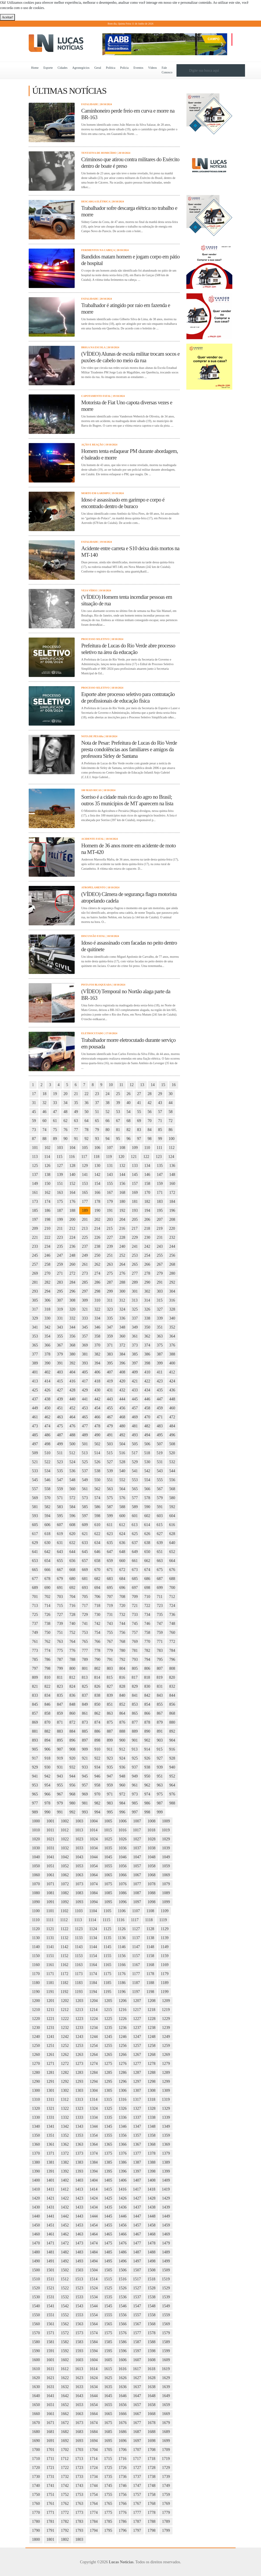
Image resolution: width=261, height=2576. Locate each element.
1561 (50, 2324)
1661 (50, 2414)
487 (60, 1435)
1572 (65, 2333)
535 (60, 1471)
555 (160, 1480)
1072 (65, 1884)
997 (135, 1812)
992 (72, 1812)
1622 (65, 2378)
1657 (137, 2405)
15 (163, 1085)
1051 (50, 1866)
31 (34, 1103)
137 (35, 1174)
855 (160, 1704)
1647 (137, 2396)
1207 (137, 2000)
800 (72, 1668)
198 (47, 1219)
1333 (79, 2117)
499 (60, 1444)
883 (60, 1731)
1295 (108, 2081)
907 (60, 1749)
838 (97, 1695)
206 (147, 1219)
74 (44, 1129)
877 (135, 1722)
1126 (121, 1929)
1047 (137, 1857)
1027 (137, 1839)
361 (135, 1336)
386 (147, 1354)
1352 (65, 2135)
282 (47, 1282)
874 (97, 1722)
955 (60, 1785)
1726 (123, 2467)
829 (135, 1686)
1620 (36, 2378)
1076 (123, 1884)
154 (97, 1183)
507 (160, 1444)
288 (122, 1282)
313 (135, 1300)
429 (85, 1390)
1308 (151, 2090)
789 (85, 1659)
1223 (79, 2018)
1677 (137, 2423)
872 (72, 1722)
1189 (164, 1983)
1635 (108, 2387)
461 (35, 1417)
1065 (108, 1875)
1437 (137, 2207)
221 (35, 1237)
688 (172, 1578)
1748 (151, 2485)
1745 (108, 2485)
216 (122, 1228)
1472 (65, 2243)
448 (172, 1399)
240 (122, 1246)
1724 (94, 2467)
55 (139, 1112)
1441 (50, 2216)
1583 (79, 2342)
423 (160, 1381)
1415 (108, 2189)
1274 (94, 2063)
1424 (94, 2198)
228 (122, 1237)
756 (122, 1632)
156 (122, 1183)
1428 (151, 2198)
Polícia (124, 67)
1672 (65, 2423)
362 (147, 1336)
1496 (123, 2261)
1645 (108, 2396)
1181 (50, 1983)
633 (85, 1543)
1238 (151, 2027)
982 (97, 1803)
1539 (166, 2297)
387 (160, 1354)
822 (47, 1686)
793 (135, 1659)
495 (160, 1435)
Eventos (138, 67)
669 (85, 1569)
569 (35, 1498)
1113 (78, 1920)
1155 (107, 1956)
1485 (108, 2252)
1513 (79, 2279)
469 (135, 1417)
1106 (121, 1911)
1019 (166, 1830)
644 (72, 1551)
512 (72, 1453)
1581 (50, 2342)
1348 (151, 2126)
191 (110, 1210)
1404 (94, 2180)
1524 (94, 2288)
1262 (65, 2054)
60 (44, 1120)
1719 (166, 2458)
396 (122, 1363)
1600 (36, 2360)
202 (97, 1219)
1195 (107, 1991)
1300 (36, 2090)
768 (122, 1641)
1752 (65, 2494)
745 (135, 1623)
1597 (137, 2351)
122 (146, 1156)
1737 (137, 2476)
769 (135, 1641)
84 (150, 1129)
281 (35, 1282)
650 (147, 1551)
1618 (151, 2369)
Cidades (62, 67)
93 (97, 1138)
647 (110, 1551)
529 (135, 1462)
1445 (108, 2216)
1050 (36, 1866)
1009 (166, 1821)
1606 (123, 2360)
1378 (151, 2153)
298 (97, 1291)
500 (72, 1444)
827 (110, 1686)
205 (135, 1219)
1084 (94, 1893)
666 (47, 1569)
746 (147, 1623)
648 (122, 1551)
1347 (137, 2126)
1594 (94, 2351)
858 (47, 1713)
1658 (151, 2405)
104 (72, 1147)
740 (72, 1623)
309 (85, 1300)
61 (55, 1120)
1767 (137, 2503)
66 (107, 1120)
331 (60, 1318)
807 (160, 1668)
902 (147, 1740)
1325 (108, 2108)
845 (35, 1704)
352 (172, 1327)
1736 (123, 2476)
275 (110, 1273)
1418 (151, 2189)
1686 (123, 2431)
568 (172, 1489)
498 (47, 1444)
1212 (65, 2009)
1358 (151, 2135)
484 (172, 1426)
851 (110, 1704)
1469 (166, 2234)
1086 (123, 1893)
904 (172, 1740)
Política (110, 67)
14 (153, 1085)
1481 (50, 2252)
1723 (79, 2467)
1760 (36, 2503)
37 (97, 1103)
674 (147, 1569)
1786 (123, 2521)
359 (110, 1336)
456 (122, 1408)
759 (160, 1632)
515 (110, 1453)
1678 (151, 2423)
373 (135, 1345)
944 (72, 1776)
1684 (94, 2431)
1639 (166, 2387)
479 (110, 1426)
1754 (94, 2494)
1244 (94, 2036)
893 (35, 1740)
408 (122, 1372)
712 (172, 1596)
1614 (93, 2369)
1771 (50, 2512)
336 (122, 1318)
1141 (50, 1947)
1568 (151, 2324)
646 (97, 1551)
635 (110, 1543)
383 (110, 1354)
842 (147, 1695)
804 (122, 1668)
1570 (36, 2333)
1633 (79, 2387)
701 (35, 1596)
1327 (137, 2108)
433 (135, 1390)
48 (65, 1112)
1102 (64, 1911)
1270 (36, 2063)
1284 (94, 2072)
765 (85, 1641)
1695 (108, 2440)
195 (160, 1210)
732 (122, 1614)
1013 (79, 1830)
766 (97, 1641)
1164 (93, 1965)
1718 (151, 2458)
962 (147, 1785)
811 (60, 1677)
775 (60, 1650)
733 (135, 1614)
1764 (94, 2503)
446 (147, 1399)
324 (122, 1309)
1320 (36, 2108)
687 (160, 1578)
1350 (36, 2135)
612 (122, 1525)
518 (147, 1453)
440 (72, 1399)
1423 (79, 2198)
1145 (107, 1947)
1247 (137, 2036)
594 (47, 1516)
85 (160, 1129)
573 (85, 1498)
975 (160, 1794)
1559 (166, 2315)
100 (172, 1138)
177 (85, 1201)
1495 (108, 2261)
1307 (137, 2090)
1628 (151, 2378)
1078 (151, 1884)
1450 (36, 2225)
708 (122, 1596)
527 (110, 1462)
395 (110, 1363)
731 (110, 1614)
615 (159, 1525)
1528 (151, 2288)
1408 (151, 2180)
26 (128, 1094)
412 (172, 1372)
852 (122, 1704)
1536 (123, 2297)
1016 (122, 1830)
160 (172, 1183)
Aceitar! (7, 17)
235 (60, 1246)
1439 (166, 2207)
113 (35, 1156)
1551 (50, 2315)
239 (110, 1246)
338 (147, 1318)
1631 (50, 2387)
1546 (123, 2306)
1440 (36, 2216)
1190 (36, 1991)
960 (122, 1785)
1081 (50, 1893)
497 (35, 1444)
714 (47, 1605)
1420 (36, 2198)
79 (97, 1129)
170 (147, 1192)
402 (47, 1372)
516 (122, 1453)
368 (72, 1345)
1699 (166, 2440)
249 (85, 1255)
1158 (150, 1956)
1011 (50, 1830)
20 (65, 1094)
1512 (65, 2279)
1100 (36, 1911)
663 (160, 1560)
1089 (166, 1893)
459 (160, 1408)
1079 (166, 1884)
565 (135, 1489)
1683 (79, 2431)
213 (85, 1228)
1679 (166, 2423)
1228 (151, 2018)
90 (65, 1138)
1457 (137, 2225)
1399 (166, 2171)
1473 (79, 2243)
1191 (50, 1991)
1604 (94, 2360)
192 (122, 1210)
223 (60, 1237)
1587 (137, 2342)
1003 (79, 1821)
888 (122, 1731)
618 (47, 1534)
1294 (94, 2081)
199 (60, 1219)
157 (135, 1183)
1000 (36, 1821)
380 (72, 1354)
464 (72, 1417)
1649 (166, 2396)
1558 (151, 2315)
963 (160, 1785)
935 (110, 1767)
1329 (166, 2108)
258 (47, 1264)
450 (47, 1408)
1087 (137, 1893)
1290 (36, 2081)
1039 (166, 1848)
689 (35, 1587)
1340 (36, 2126)
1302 (65, 2090)
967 (60, 1794)
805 (135, 1668)
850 (97, 1704)
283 (60, 1282)
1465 (108, 2234)
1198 (150, 1991)
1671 (50, 2423)
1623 (79, 2378)
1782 (65, 2521)
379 (60, 1354)
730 (97, 1614)
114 (47, 1156)
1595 (108, 2351)
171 (160, 1192)
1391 (50, 2171)
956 (72, 1785)
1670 (36, 2423)
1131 (50, 1938)
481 (135, 1426)
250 (97, 1255)
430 (97, 1390)
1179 (164, 1974)
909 (85, 1749)
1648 (151, 2396)
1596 (123, 2351)
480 (122, 1426)
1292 (65, 2081)
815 (110, 1677)
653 (35, 1560)
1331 (50, 2117)
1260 (36, 2054)
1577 (137, 2333)
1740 (36, 2485)
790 (97, 1659)
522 (47, 1462)
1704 (94, 2449)
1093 (79, 1902)
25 (118, 1094)
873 (85, 1722)
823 (60, 1686)
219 (159, 1228)
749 (35, 1632)
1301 (50, 2090)
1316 (122, 2099)
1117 (135, 1920)
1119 (163, 1920)
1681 (50, 2431)
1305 (108, 2090)
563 (110, 1489)
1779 (166, 2512)
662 (147, 1560)
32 (44, 1103)
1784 (94, 2521)
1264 (94, 2054)
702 (47, 1596)
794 (147, 1659)
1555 (108, 2315)
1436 (123, 2207)
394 (97, 1363)
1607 (137, 2360)
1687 (137, 2431)
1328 (151, 2108)
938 (147, 1767)
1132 (64, 1938)
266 (147, 1264)
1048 (151, 1857)
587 (110, 1507)
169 (135, 1192)
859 (60, 1713)
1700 (36, 2449)
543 (160, 1471)
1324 (94, 2108)
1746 (123, 2485)
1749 (166, 2485)
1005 (108, 1821)
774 (47, 1650)
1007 (137, 1821)
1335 (108, 2117)
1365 (108, 2144)
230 (147, 1237)
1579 (166, 2333)
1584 (94, 2342)
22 (86, 1094)
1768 (151, 2503)
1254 (94, 2045)
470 (147, 1417)
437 (35, 1399)
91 (76, 1138)
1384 (94, 2162)
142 (97, 1174)
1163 (79, 1965)
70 (150, 1120)
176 (72, 1201)
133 (135, 1165)
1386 (123, 2162)
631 (60, 1543)
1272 (65, 2063)
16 (174, 1085)
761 (35, 1641)
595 (60, 1516)
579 (160, 1498)
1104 (93, 1911)
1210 (36, 2009)
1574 (94, 2333)
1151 (50, 1956)
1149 (164, 1947)
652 (172, 1551)
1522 (65, 2288)
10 (111, 1085)
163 (60, 1192)
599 (110, 1516)
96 (128, 1138)
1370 (36, 2153)
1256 (123, 2045)
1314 (93, 2099)
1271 (50, 2063)
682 (97, 1578)
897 (85, 1740)
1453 (79, 2225)
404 (72, 1372)
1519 (166, 2279)
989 (35, 1812)
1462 (65, 2234)
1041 (50, 1857)
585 (85, 1507)
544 (172, 1471)
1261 (50, 2054)
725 (35, 1614)
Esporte (48, 67)
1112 (64, 1920)
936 (122, 1767)
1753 (79, 2494)
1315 (108, 2099)
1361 (50, 2144)
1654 (94, 2405)
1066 (123, 1875)
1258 (151, 2045)
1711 (50, 2458)
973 (135, 1794)
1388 (151, 2162)
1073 (79, 1884)
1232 (65, 2027)
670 (97, 1569)
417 (85, 1381)
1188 (150, 1983)
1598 (151, 2351)
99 (160, 1138)
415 (60, 1381)
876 (122, 1722)
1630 (36, 2387)
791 (110, 1659)
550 (97, 1480)
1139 (164, 1938)
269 (35, 1273)
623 (110, 1534)
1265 (108, 2054)
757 (135, 1632)
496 (172, 1435)
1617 (137, 2369)
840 (122, 1695)
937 (135, 1767)
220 (172, 1228)
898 (97, 1740)
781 (135, 1650)
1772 (65, 2512)
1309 (166, 2090)
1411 (50, 2189)
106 (97, 1147)
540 (122, 1471)
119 (109, 1156)
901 (135, 1740)
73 (34, 1129)
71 (160, 1120)
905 (35, 1749)
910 (97, 1749)
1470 (36, 2243)
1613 (79, 2369)
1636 (123, 2387)
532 (172, 1462)
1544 (94, 2306)
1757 (137, 2494)
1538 (151, 2297)
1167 (136, 1965)
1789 (166, 2521)
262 (97, 1264)
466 (97, 1417)
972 (122, 1794)
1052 (65, 1866)
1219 (166, 2009)
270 (47, 1273)
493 (135, 1435)
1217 (137, 2009)
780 (122, 1650)
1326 (123, 2108)
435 (160, 1390)
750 (47, 1632)
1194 (93, 1991)
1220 (36, 2018)
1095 (108, 1902)
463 (60, 1417)
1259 (166, 2045)
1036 (123, 1848)
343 (60, 1327)
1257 (137, 2045)
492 (122, 1435)
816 (122, 1677)
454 (97, 1408)
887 (110, 1731)
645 (85, 1551)
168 (122, 1192)
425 (35, 1390)
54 (128, 1112)
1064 (94, 1875)
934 (97, 1767)
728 (72, 1614)
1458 (151, 2225)
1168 (150, 1965)
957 (85, 1785)
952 (172, 1776)
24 (107, 1094)
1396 (123, 2171)
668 (72, 1569)
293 (35, 1291)
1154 (93, 1956)
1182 (64, 1983)
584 (72, 1507)
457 (135, 1408)
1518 (151, 2279)
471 (160, 1417)
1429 (166, 2198)
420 (122, 1381)
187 (60, 1210)
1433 (79, 2207)
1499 (166, 2261)
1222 (65, 2018)
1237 (137, 2027)
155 (110, 1183)
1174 (93, 1974)
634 (97, 1543)
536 (72, 1471)
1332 (65, 2117)
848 (72, 1704)
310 (97, 1300)
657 (85, 1560)
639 (160, 1543)
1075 (108, 1884)
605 (35, 1525)
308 (72, 1300)
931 (60, 1767)
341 (35, 1327)
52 (107, 1112)
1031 (50, 1848)
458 (147, 1408)
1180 (36, 1983)
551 (110, 1480)
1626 (123, 2378)
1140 (36, 1947)
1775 (108, 2512)
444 (122, 1399)
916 (172, 1749)
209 (35, 1228)
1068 (151, 1875)
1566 (123, 2324)
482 (147, 1426)
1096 (123, 1902)
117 (84, 1156)
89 (55, 1138)
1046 (123, 1857)
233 (35, 1246)
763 (60, 1641)
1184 (93, 1983)
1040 (36, 1857)
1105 (107, 1911)
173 (35, 1201)
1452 (65, 2225)
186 (47, 1210)
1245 (108, 2036)
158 (147, 1183)
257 (35, 1264)
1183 (79, 1983)
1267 (137, 2054)
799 (60, 1668)
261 (85, 1264)
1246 (123, 2036)
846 (47, 1704)
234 (47, 1246)
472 (172, 1417)
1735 (108, 2476)
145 (135, 1174)
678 (47, 1578)
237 (85, 1246)
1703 (79, 2449)
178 (97, 1201)
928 (172, 1758)
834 (47, 1695)
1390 (36, 2171)
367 (60, 1345)
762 (47, 1641)
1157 (136, 1956)
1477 (137, 2243)
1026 (123, 1839)
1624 (94, 2378)
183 (160, 1201)
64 (86, 1120)
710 (147, 1596)
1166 (121, 1965)
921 (85, 1758)
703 (60, 1596)
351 (160, 1327)
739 (60, 1623)
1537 (137, 2297)
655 (60, 1560)
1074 (94, 1884)
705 (85, 1596)
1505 (108, 2270)
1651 (50, 2405)
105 (85, 1147)
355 (60, 1336)
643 (60, 1551)
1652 (65, 2405)
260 (72, 1264)
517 (135, 1453)
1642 (65, 2396)
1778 (151, 2512)
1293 (79, 2081)
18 (44, 1094)
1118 (149, 1920)
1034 (94, 1848)
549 (85, 1480)
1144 (93, 1947)
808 (172, 1668)
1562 (65, 2324)
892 (172, 1731)
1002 (65, 1821)
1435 (108, 2207)
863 (110, 1713)
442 (97, 1399)
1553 (79, 2315)
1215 (108, 2009)
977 (35, 1803)
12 (132, 1085)
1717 (137, 2458)
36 (86, 1103)
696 (122, 1587)
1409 (166, 2180)
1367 (137, 2144)
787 (60, 1659)
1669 (166, 2414)
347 (110, 1327)
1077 (137, 1884)
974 (147, 1794)
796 (172, 1659)
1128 (150, 1929)
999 (160, 1812)
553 (135, 1480)
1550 (36, 2315)
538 (97, 1471)
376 (172, 1345)
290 (147, 1282)
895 (60, 1740)
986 (147, 1803)
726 (47, 1614)
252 (122, 1255)
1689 (166, 2431)
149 (35, 1183)
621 (85, 1534)
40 (128, 1103)
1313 (79, 2099)
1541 (50, 2306)
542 (147, 1471)
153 (85, 1183)
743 (110, 1623)
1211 (50, 2009)
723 (160, 1605)
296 (72, 1291)
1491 (50, 2261)
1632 (65, 2387)
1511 (50, 2279)
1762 (65, 2503)
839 (110, 1695)
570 (47, 1498)
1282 (65, 2072)
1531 (50, 2297)
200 (72, 1219)
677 (35, 1578)
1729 (166, 2467)
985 (135, 1803)
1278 (151, 2063)
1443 (79, 2216)
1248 (151, 2036)
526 (97, 1462)
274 (97, 1273)
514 (97, 1453)
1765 (108, 2503)
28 (150, 1094)
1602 (65, 2360)
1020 (36, 1839)
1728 (151, 2467)
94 (107, 1138)
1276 (123, 2063)
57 (160, 1112)
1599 (166, 2351)
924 (122, 1758)
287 (110, 1282)
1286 (123, 2072)
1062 (65, 1875)
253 (135, 1255)
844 (172, 1695)
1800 (36, 2539)
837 (85, 1695)
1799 (166, 2530)
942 (47, 1776)
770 (147, 1641)
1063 (79, 1875)
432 (122, 1390)
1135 (107, 1938)
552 (122, 1480)
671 (110, 1569)
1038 (151, 1848)
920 (72, 1758)
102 (47, 1147)
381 (85, 1354)
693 (85, 1587)
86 (171, 1129)
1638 (151, 2387)
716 (72, 1605)
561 (85, 1489)
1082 (65, 1893)
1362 (65, 2144)
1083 (79, 1893)
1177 (136, 1974)
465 (85, 1417)
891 (160, 1731)
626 (147, 1534)
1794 (94, 2530)
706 (97, 1596)
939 (160, 1767)
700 (172, 1587)
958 (97, 1785)
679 (60, 1578)
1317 (137, 2099)
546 (47, 1480)
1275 (108, 2063)
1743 (79, 2485)
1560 (36, 2324)
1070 (36, 1884)
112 (172, 1147)
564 (122, 1489)
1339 (166, 2117)
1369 (166, 2144)
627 (160, 1534)
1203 (79, 2000)
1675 (108, 2423)
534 (47, 1471)
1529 (166, 2288)
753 (85, 1632)
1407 (137, 2180)
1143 (79, 1947)
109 (135, 1147)
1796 (123, 2530)
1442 (65, 2216)
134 (147, 1165)
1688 (151, 2431)
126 (47, 1165)
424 (172, 1381)
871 (60, 1722)
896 (72, 1740)
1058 (151, 1866)
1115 (106, 1920)
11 (121, 1085)
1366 (123, 2144)
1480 (36, 2252)
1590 (36, 2351)
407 (110, 1372)
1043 (79, 1857)
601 (135, 1516)
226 (97, 1237)
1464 (94, 2234)
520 (172, 1453)
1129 (164, 1929)
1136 (121, 1938)
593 (35, 1516)
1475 (108, 2243)
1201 (50, 2000)
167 (110, 1192)
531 (160, 1462)
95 (118, 1138)
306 (47, 1300)
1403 (79, 2180)
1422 (65, 2198)
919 (60, 1758)
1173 (79, 1974)
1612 (65, 2369)
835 (60, 1695)
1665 (108, 2414)
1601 (50, 2360)
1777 (137, 2512)
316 (172, 1300)
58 (171, 1112)
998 (147, 1812)
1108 (150, 1911)
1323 (79, 2108)
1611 (50, 2369)
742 (97, 1623)
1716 (122, 2458)
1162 (64, 1965)
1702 (65, 2449)
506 (147, 1444)
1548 (151, 2306)
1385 (108, 2162)
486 (47, 1435)
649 (135, 1551)
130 (97, 1165)
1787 (137, 2521)
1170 (36, 1974)
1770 (36, 2512)
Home (35, 67)
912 (122, 1749)
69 (139, 1120)
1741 (50, 2485)
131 (110, 1165)
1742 (65, 2485)
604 (172, 1516)
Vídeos (152, 67)
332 (72, 1318)
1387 (137, 2162)
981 (85, 1803)
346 (97, 1327)
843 (160, 1695)
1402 (65, 2180)
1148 (150, 1947)
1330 (36, 2117)
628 (172, 1534)
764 (72, 1641)
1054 (94, 1866)
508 (172, 1444)
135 (160, 1165)
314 (147, 1300)
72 (171, 1120)
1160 (36, 1965)
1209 (166, 2000)
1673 (79, 2423)
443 (110, 1399)
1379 (166, 2153)
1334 (94, 2117)
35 (76, 1103)
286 (97, 1282)
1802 (65, 2539)
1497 (137, 2261)
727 (60, 1614)
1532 (65, 2297)
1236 (123, 2027)
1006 (123, 1821)
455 (110, 1408)
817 (135, 1677)
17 (34, 1094)
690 (47, 1587)
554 (147, 1480)
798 (47, 1668)
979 (60, 1803)
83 (139, 1129)
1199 (164, 1991)
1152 (64, 1956)
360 (122, 1336)
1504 (94, 2270)
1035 (108, 1848)
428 (72, 1390)
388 (172, 1354)
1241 (50, 2036)
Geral (97, 67)
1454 (94, 2225)
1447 (137, 2216)
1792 (65, 2530)
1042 (65, 1857)
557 (35, 1489)
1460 (36, 2234)
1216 (122, 2009)
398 (147, 1363)
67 (118, 1120)
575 (110, 1498)
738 (47, 1623)
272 (72, 1273)
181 (135, 1201)
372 (122, 1345)
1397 (137, 2171)
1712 (65, 2458)
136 (172, 1165)
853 (135, 1704)
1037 (137, 1848)
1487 (137, 2252)
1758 (151, 2494)
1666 (123, 2414)
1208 (151, 2000)
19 (55, 1094)
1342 (65, 2126)
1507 (137, 2270)
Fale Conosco (167, 70)
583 (60, 1507)
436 (172, 1390)
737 (35, 1623)
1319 (166, 2099)
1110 (36, 1920)
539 (110, 1471)
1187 (136, 1983)
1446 (123, 2216)
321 (85, 1309)
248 (72, 1255)
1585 (108, 2342)
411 (159, 1372)
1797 (137, 2530)
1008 (151, 1821)
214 (97, 1228)
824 (72, 1686)
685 (135, 1578)
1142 (64, 1947)
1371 (50, 2153)
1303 (79, 2090)
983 (110, 1803)
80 (107, 1129)
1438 (151, 2207)
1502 (65, 2270)
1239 (166, 2027)
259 (60, 1264)
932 (72, 1767)
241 (135, 1246)
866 (147, 1713)
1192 (64, 1991)
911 (110, 1749)
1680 (36, 2431)
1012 (65, 1830)
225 (85, 1237)
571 (60, 1498)
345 (85, 1327)
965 (35, 1794)
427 (60, 1390)
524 (72, 1462)
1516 (122, 2279)
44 (171, 1103)
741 (85, 1623)
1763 (79, 2503)
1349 (166, 2126)
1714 (93, 2458)
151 (60, 1183)
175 (60, 1201)
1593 (79, 2351)
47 (55, 1112)
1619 (166, 2369)
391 (60, 1363)
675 (160, 1569)
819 (159, 1677)
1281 (50, 2072)
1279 (166, 2063)
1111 (50, 1920)
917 (35, 1758)
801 (85, 1668)
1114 (92, 1920)
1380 (36, 2162)
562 (97, 1489)
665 (35, 1569)
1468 (151, 2234)
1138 (150, 1938)
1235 (108, 2027)
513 (85, 1453)
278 (147, 1273)
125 (35, 1165)
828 (122, 1686)
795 (160, 1659)
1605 (108, 2360)
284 (72, 1282)
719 (110, 1605)
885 (85, 1731)
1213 (79, 2009)
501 (85, 1444)
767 (110, 1641)
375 (160, 1345)
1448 (151, 2216)
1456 (123, 2225)
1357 (137, 2135)
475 (60, 1426)
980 (72, 1803)
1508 (151, 2270)
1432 (65, 2207)
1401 (50, 2180)
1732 (65, 2476)
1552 (65, 2315)
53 (118, 1112)
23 (97, 1094)
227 (110, 1237)
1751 (50, 2494)
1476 (123, 2243)
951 (160, 1776)
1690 (36, 2440)
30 (171, 1094)
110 (147, 1147)
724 (172, 1605)
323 (110, 1309)
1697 (137, 2440)
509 (35, 1453)
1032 (65, 1848)
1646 (123, 2396)
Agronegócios (81, 67)
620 (72, 1534)
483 (160, 1426)
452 (72, 1408)
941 (35, 1776)
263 (110, 1264)
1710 (36, 2458)
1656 (123, 2405)
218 (147, 1228)
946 (97, 1776)
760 (172, 1632)
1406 (123, 2180)
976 (172, 1794)
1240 (36, 2036)
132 (122, 1165)
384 (122, 1354)
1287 (137, 2072)
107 (110, 1147)
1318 (151, 2099)
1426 (123, 2198)
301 (135, 1291)
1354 (94, 2135)
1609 (166, 2360)
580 (172, 1498)
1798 (151, 2530)
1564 (94, 2324)
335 (110, 1318)
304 (172, 1291)
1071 (50, 1884)
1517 (137, 2279)
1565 (108, 2324)
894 (47, 1740)
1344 (94, 2126)
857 (35, 1713)
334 (97, 1318)
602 (147, 1516)
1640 (36, 2396)
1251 (50, 2045)
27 (139, 1094)
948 (122, 1776)
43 (160, 1103)
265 (135, 1264)
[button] (109, 44)
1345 (108, 2126)
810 (47, 1677)
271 (60, 1273)
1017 (137, 1830)
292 (172, 1282)
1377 (137, 2153)
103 (60, 1147)
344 (72, 1327)
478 (97, 1426)
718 (97, 1605)
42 (150, 1103)
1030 (36, 1848)
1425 (108, 2198)
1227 (137, 2018)
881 (35, 1731)
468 (122, 1417)
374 (147, 1345)
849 (85, 1704)
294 (47, 1291)
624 (122, 1534)
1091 (50, 1902)
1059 (166, 1866)
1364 (94, 2144)
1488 (151, 2252)
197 (35, 1219)
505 (135, 1444)
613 (135, 1525)
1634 (94, 2387)
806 (147, 1668)
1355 (108, 2135)
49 (76, 1112)
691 (60, 1587)
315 (159, 1300)
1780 (36, 2521)
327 (160, 1309)
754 (97, 1632)
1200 (36, 2000)
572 (72, 1498)
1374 (94, 2153)
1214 (93, 2009)
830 (147, 1686)
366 (47, 1345)
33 (55, 1103)
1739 (166, 2476)
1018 (151, 1830)
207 (160, 1219)
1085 (108, 1893)
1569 (166, 2324)
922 (97, 1758)
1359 (166, 2135)
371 (110, 1345)
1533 (79, 2297)
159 (160, 1183)
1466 (123, 2234)
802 (97, 1668)
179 (110, 1201)
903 (160, 1740)
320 (72, 1309)
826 (97, 1686)
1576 (123, 2333)
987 (160, 1803)
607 (60, 1525)
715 (60, 1605)
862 (97, 1713)
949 (135, 1776)
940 (172, 1767)
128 (72, 1165)
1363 (79, 2144)
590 (147, 1507)
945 (85, 1776)
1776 (123, 2512)
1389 (166, 2162)
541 (135, 1471)
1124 (93, 1929)
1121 (50, 1929)
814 (97, 1677)
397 (135, 1363)
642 (47, 1551)
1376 (123, 2153)
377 (35, 1354)
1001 (50, 1821)
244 (172, 1246)
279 (160, 1273)
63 (76, 1120)
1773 (79, 2512)
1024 (94, 1839)
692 (72, 1587)
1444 (94, 2216)
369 (85, 1345)
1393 (79, 2171)
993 (85, 1812)
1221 (50, 2018)
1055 (108, 1866)
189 (85, 1210)
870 (47, 1722)
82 (128, 1129)
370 (97, 1345)
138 (47, 1174)
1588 (151, 2342)
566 (147, 1489)
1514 (93, 2279)
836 (72, 1695)
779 (110, 1650)
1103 (79, 1911)
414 (47, 1381)
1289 (166, 2072)
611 (110, 1525)
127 (60, 1165)
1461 (50, 2234)
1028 (151, 1839)
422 (147, 1381)
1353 (79, 2135)
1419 (166, 2189)
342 (47, 1327)
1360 (36, 2144)
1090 (36, 1902)
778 (97, 1650)
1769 (166, 2503)
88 (44, 1138)
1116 (120, 1920)
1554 (94, 2315)
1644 (94, 2396)
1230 (36, 2027)
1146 (121, 1947)
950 (147, 1776)
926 (147, 1758)
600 (122, 1516)
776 (72, 1650)
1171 (50, 1974)
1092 (65, 1902)
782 (147, 1650)
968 (72, 1794)
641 (35, 1551)
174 (47, 1201)
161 (35, 1192)
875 (110, 1722)
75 (55, 1129)
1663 (79, 2414)
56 (150, 1112)
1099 (166, 1902)
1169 (164, 1965)
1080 (36, 1893)
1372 (65, 2153)
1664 (94, 2414)
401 (35, 1372)
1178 (150, 1974)
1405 (108, 2180)
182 (147, 1201)
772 (172, 1641)
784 (172, 1650)
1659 (166, 2405)
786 (47, 1659)
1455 (108, 2225)
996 (122, 1812)
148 (172, 1174)
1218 (151, 2009)
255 (160, 1255)
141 (85, 1174)
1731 (50, 2476)
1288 (151, 2072)
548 (72, 1480)
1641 (50, 2396)
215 (110, 1228)
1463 (79, 2234)
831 (160, 1686)
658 (97, 1560)
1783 (79, 2521)
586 (97, 1507)
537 (85, 1471)
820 (172, 1677)
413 (35, 1381)
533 (35, 1471)
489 (85, 1435)
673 (135, 1569)
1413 (79, 2189)
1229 (166, 2018)
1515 (108, 2279)
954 (47, 1785)
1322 (65, 2108)
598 (97, 1516)
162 (47, 1192)
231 (160, 1237)
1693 (79, 2440)
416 (72, 1381)
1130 (36, 1938)
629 (35, 1543)
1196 (121, 1991)
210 (47, 1228)
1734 (94, 2476)
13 (142, 1085)
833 (35, 1695)
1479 (166, 2243)
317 (35, 1309)
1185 (107, 1983)
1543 (79, 2306)
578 (147, 1498)
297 (85, 1291)
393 (85, 1363)
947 (110, 1776)
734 (147, 1614)
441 (85, 1399)
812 (72, 1677)
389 (35, 1363)
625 (135, 1534)
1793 (79, 2530)
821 (35, 1686)
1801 (50, 2539)
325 (135, 1309)
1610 (36, 2369)
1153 (79, 1956)
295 (60, 1291)
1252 (65, 2045)
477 (85, 1426)
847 (60, 1704)
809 (35, 1677)
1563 (79, 2324)
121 (134, 1156)
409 (135, 1372)
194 (147, 1210)
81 (118, 1129)
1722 (65, 2467)
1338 (151, 2117)
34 (65, 1103)
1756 (123, 2494)
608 (72, 1525)
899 (110, 1740)
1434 (94, 2207)
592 (172, 1507)
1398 (151, 2171)
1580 (36, 2342)
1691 (50, 2440)
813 (85, 1677)
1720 (36, 2467)
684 (122, 1578)
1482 (65, 2252)
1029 (166, 1839)
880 (172, 1722)
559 (60, 1489)
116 (72, 1156)
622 (97, 1534)
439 (60, 1399)
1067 (137, 1875)
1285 (108, 2072)
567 (160, 1489)
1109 (164, 1911)
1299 (166, 2081)
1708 (151, 2449)
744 (122, 1623)
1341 (50, 2126)
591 (160, 1507)
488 (72, 1435)
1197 (136, 1991)
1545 (108, 2306)
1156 (121, 1956)
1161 (50, 1965)
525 (85, 1462)
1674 (94, 2423)
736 (172, 1614)
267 (160, 1264)
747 (160, 1623)
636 (122, 1543)
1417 (137, 2189)
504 (122, 1444)
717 (85, 1605)
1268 (151, 2054)
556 (172, 1480)
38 (107, 1103)
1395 (108, 2171)
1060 (36, 1875)
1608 (151, 2360)
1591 (50, 2351)
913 (135, 1749)
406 (97, 1372)
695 (110, 1587)
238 (97, 1246)
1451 (50, 2225)
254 (147, 1255)
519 (159, 1453)
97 (139, 1138)
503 (110, 1444)
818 (147, 1677)
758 (147, 1632)
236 (72, 1246)
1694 (94, 2440)
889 (135, 1731)
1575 (108, 2333)
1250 (36, 2045)
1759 (166, 2494)
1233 (79, 2027)
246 (47, 1255)
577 (135, 1498)
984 (122, 1803)
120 (121, 1156)
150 (47, 1183)
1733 (79, 2476)
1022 (65, 1839)
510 (47, 1453)
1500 (36, 2270)
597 (85, 1516)
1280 (36, 2072)
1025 (108, 1839)
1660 (36, 2414)
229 (135, 1237)
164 (72, 1192)
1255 (108, 2045)
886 (97, 1731)
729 (85, 1614)
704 (72, 1596)
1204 (94, 2000)
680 (72, 1578)
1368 (151, 2144)
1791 (50, 2530)
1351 (50, 2135)
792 (122, 1659)
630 (47, 1543)
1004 (94, 1821)
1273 (79, 2063)
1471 (50, 2243)
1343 (79, 2126)
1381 (50, 2162)
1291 (50, 2081)
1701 (50, 2449)
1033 (79, 1848)
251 (110, 1255)
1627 (137, 2378)
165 (85, 1192)
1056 (123, 1866)
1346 (123, 2126)
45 (34, 1112)
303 (160, 1291)
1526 (123, 2288)
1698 (151, 2440)
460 (172, 1408)
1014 (93, 1830)
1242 (65, 2036)
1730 (36, 2476)
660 (122, 1560)
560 (72, 1489)
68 (128, 1120)
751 (60, 1632)
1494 (94, 2261)
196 (172, 1210)
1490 (36, 2261)
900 (122, 1740)
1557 (137, 2315)
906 (47, 1749)
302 (147, 1291)
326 (147, 1309)
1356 (123, 2135)
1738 (151, 2476)
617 (35, 1534)
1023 (79, 1839)
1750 (36, 2494)
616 (172, 1525)
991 (60, 1812)
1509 (166, 2270)
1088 (151, 1893)
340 (172, 1318)
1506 (123, 2270)
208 (172, 1219)
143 (110, 1174)
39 (118, 1103)
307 (60, 1300)
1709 (166, 2449)
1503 (79, 2270)
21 (76, 1094)
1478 (151, 2243)
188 (72, 1210)
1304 (94, 2090)
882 (47, 1731)
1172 (64, 1974)
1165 (107, 1965)
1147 (136, 1947)
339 (160, 1318)
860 (72, 1713)
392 (72, 1363)
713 (35, 1605)
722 (147, 1605)
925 (135, 1758)
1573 (79, 2333)
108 (122, 1147)
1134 (93, 1938)
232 (172, 1237)
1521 (50, 2288)
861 (85, 1713)
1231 (50, 2027)
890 (147, 1731)
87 (34, 1138)
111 (159, 1147)
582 (47, 1507)
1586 (123, 2342)
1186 (121, 1983)
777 (85, 1650)
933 (85, 1767)
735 (160, 1614)
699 (160, 1587)
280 (172, 1273)
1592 (65, 2351)
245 (35, 1255)
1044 (94, 1857)
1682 (65, 2431)
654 (47, 1560)
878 (147, 1722)
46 (44, 1112)
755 (110, 1632)
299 (110, 1291)
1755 (108, 2494)
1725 (108, 2467)
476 (72, 1426)
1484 (94, 2252)
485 (35, 1435)
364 (172, 1336)
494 (147, 1435)
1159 (164, 1956)
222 (47, 1237)
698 (147, 1587)
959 (110, 1785)
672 (122, 1569)
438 (47, 1399)
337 (135, 1318)
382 (97, 1354)
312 (122, 1300)
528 (122, 1462)
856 (172, 1704)
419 (110, 1381)
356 (72, 1336)
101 (35, 1147)
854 (147, 1704)
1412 (65, 2189)
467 (110, 1417)
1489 (166, 2252)
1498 (151, 2261)
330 (47, 1318)
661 (135, 1560)
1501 (50, 2270)
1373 (79, 2153)
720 (122, 1605)
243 (160, 1246)
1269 (166, 2054)
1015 (108, 1830)
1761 (50, 2503)
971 (110, 1794)
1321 (50, 2108)
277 (135, 1273)
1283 (79, 2072)
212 (72, 1228)
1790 (36, 2530)
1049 (166, 1857)
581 (35, 1507)
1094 (94, 1902)
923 (110, 1758)
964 (172, 1785)
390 (47, 1363)
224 (72, 1237)
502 (97, 1444)
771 (160, 1641)
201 (85, 1219)
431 (110, 1390)
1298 (151, 2081)
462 (47, 1417)
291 (160, 1282)
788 (72, 1659)
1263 (79, 2054)
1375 (108, 2153)
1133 (79, 1938)
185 (35, 1210)
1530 (36, 2297)
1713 (79, 2458)
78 (86, 1129)
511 (60, 1453)
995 (110, 1812)
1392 (65, 2171)
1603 (79, 2360)
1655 (108, 2405)
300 (122, 1291)
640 (172, 1543)
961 (135, 1785)
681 (85, 1578)
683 (110, 1578)
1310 (36, 2099)
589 (135, 1507)
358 (97, 1336)
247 (60, 1255)
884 (72, 1731)
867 (160, 1713)
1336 (123, 2117)
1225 (108, 2018)
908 (72, 1749)
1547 (137, 2306)
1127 (136, 1929)
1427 (137, 2198)
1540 (36, 2306)
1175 (107, 1974)
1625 (108, 2378)
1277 (137, 2063)
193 (135, 1210)
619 (60, 1534)
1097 (137, 1902)
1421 (50, 2198)
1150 (36, 1956)
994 (97, 1812)
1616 (122, 2369)
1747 (137, 2485)
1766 (123, 2503)
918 (47, 1758)
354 (47, 1336)
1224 (94, 2018)
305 (35, 1300)
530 (147, 1462)
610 (97, 1525)
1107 (136, 1911)
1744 (94, 2485)
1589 (166, 2342)
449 (35, 1408)
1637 (137, 2387)
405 (85, 1372)
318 (47, 1309)
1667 (137, 2414)
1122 (64, 1929)
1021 (50, 1839)
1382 (65, 2162)
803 (110, 1668)
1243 (79, 2036)
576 (122, 1498)
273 (85, 1273)
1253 (79, 2045)
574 (97, 1498)
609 (85, 1525)
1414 (93, 2189)
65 (97, 1120)
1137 (136, 1938)
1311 (50, 2099)
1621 (50, 2378)
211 (60, 1228)
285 (85, 1282)
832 (172, 1686)
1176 (121, 1974)
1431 (50, 2207)
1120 (36, 1929)
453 (85, 1408)
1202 (65, 2000)
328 (172, 1309)
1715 (108, 2458)
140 (72, 1174)
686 (147, 1578)
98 (150, 1138)
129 (85, 1165)
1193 (79, 1991)
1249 (166, 2036)
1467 (137, 2234)
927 (160, 1758)
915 (159, 1749)
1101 (50, 1911)
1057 (137, 1866)
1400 (36, 2180)
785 (35, 1659)
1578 (151, 2333)
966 (47, 1794)
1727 (137, 2467)
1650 (36, 2405)
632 (72, 1543)
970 (97, 1794)
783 (160, 1650)
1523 (79, 2288)
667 (60, 1569)
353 (35, 1336)
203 (110, 1219)
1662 (65, 2414)
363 (160, 1336)
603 (160, 1516)
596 (72, 1516)
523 (60, 1462)
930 (47, 1767)
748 (172, 1623)
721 (135, 1605)
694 (97, 1587)
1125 (107, 1929)
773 (35, 1650)
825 (85, 1686)
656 (72, 1560)
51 (97, 1112)
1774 (94, 2512)
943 (60, 1776)
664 (172, 1560)
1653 (79, 2405)
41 (139, 1103)
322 (97, 1309)
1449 (166, 2216)
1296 (123, 2081)
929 (35, 1767)
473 (35, 1426)
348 (122, 1327)
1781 (50, 2521)
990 (47, 1812)
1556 (123, 2315)
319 (60, 1309)
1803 (79, 2539)
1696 (123, 2440)
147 (160, 1174)
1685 (108, 2431)
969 (85, 1794)
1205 (108, 2000)
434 (147, 1390)
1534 (94, 2297)
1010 (36, 1830)
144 (122, 1174)
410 (147, 1372)
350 (147, 1327)
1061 (50, 1875)
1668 (151, 2414)
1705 (108, 2449)
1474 (94, 2243)
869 (35, 1722)
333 (85, 1318)
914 (147, 1749)
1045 (108, 1857)
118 (96, 1156)
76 (65, 1129)
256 (172, 1255)
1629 (166, 2378)
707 (110, 1596)
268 (172, 1264)
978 (47, 1803)
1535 (108, 2297)
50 (86, 1112)
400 (172, 1363)
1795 (108, 2530)
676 (172, 1569)
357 (85, 1336)
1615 (108, 2369)
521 (35, 1462)
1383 (79, 2162)
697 (135, 1587)
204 (122, 1219)
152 (72, 1183)
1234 (94, 2027)
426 (47, 1390)
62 (65, 1120)
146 (147, 1174)
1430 (36, 2207)
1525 (108, 2288)
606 (47, 1525)
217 (135, 1228)
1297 (137, 2081)
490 (97, 1435)
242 (147, 1246)
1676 (123, 2423)
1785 (108, 2521)
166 (97, 1192)
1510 (36, 2279)
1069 (166, 1875)
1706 (123, 2449)
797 (35, 1668)
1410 (36, 2189)
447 (160, 1399)
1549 (166, 2306)
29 (160, 1094)
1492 (65, 2261)
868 (172, 1713)
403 (60, 1372)
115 (59, 1156)
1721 (50, 2467)
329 (35, 1318)
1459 (166, 2225)
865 (135, 1713)
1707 (137, 2449)
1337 (137, 2117)
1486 (123, 2252)
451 (60, 1408)
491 (110, 1435)
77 (76, 1129)
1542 (65, 2306)
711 (159, 1596)
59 (34, 1120)
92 (86, 1138)
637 (135, 1543)
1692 (65, 2440)
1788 (151, 2521)
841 (135, 1695)
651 (160, 1551)
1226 (123, 2018)
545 (35, 1480)
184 (172, 1201)
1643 (79, 2396)
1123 (79, 1929)
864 (122, 1713)
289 (135, 1282)
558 (47, 1489)
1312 (65, 2099)
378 (47, 1354)
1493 (79, 2261)
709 (135, 1596)
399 (160, 1363)
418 (97, 1381)
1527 (137, 2288)
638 (147, 1543)
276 (122, 1273)
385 (135, 1354)
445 (135, 1399)
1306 (123, 2090)
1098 (151, 1902)
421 (135, 1381)
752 (72, 1632)
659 (110, 1560)
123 (159, 1156)
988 (172, 1803)
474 (47, 1426)
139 (60, 1174)
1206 (123, 2000)
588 (122, 1507)
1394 (94, 2171)
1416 (122, 2189)
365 (35, 1345)
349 (135, 1327)
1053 (79, 1866)
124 (171, 1156)
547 (60, 1480)
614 (147, 1525)
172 (172, 1192)
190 (97, 1210)
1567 (137, 2324)
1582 (65, 2342)
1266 (123, 2054)
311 (110, 1300)
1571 (50, 2333)
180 (122, 1201)
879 (160, 1722)
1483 (79, 2252)
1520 (36, 2288)
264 (122, 1264)
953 (35, 1785)
